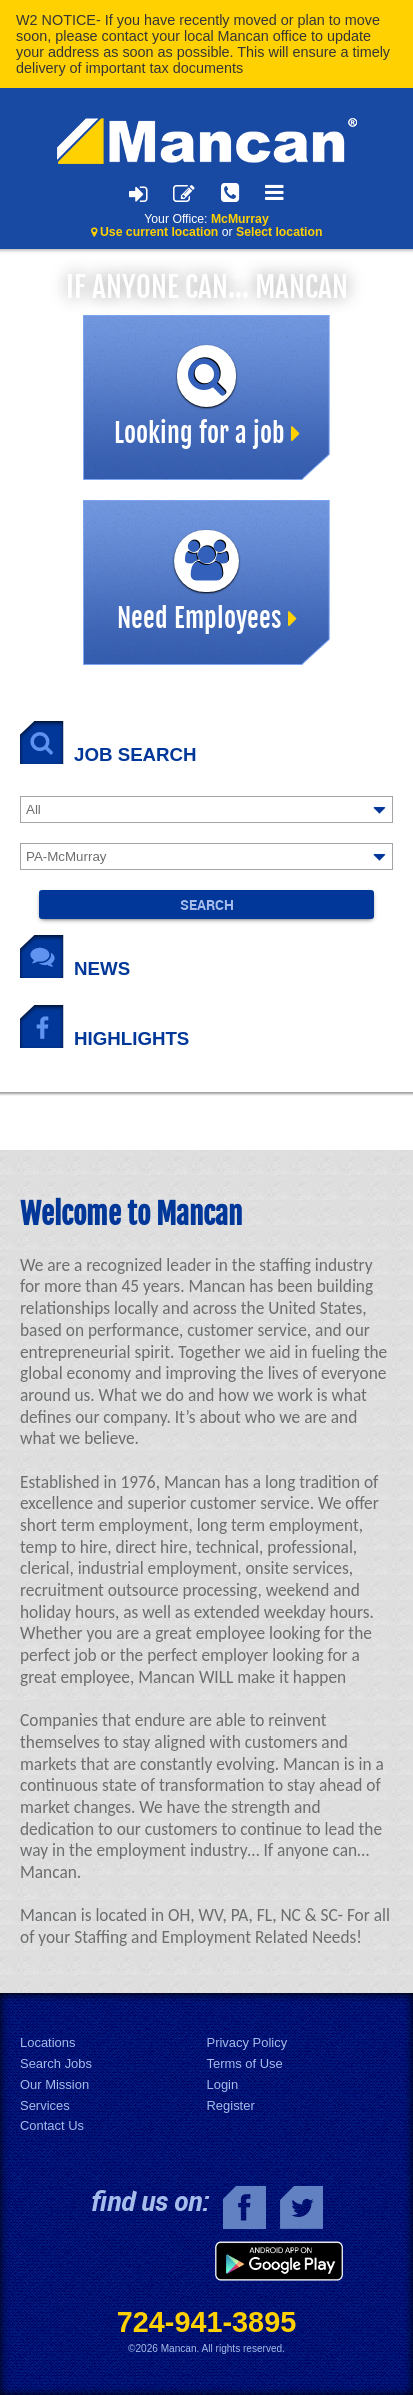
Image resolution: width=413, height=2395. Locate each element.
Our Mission (54, 2084)
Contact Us (52, 2125)
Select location (279, 232)
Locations (47, 2042)
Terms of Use (245, 2063)
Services (45, 2105)
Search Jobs (56, 2063)
